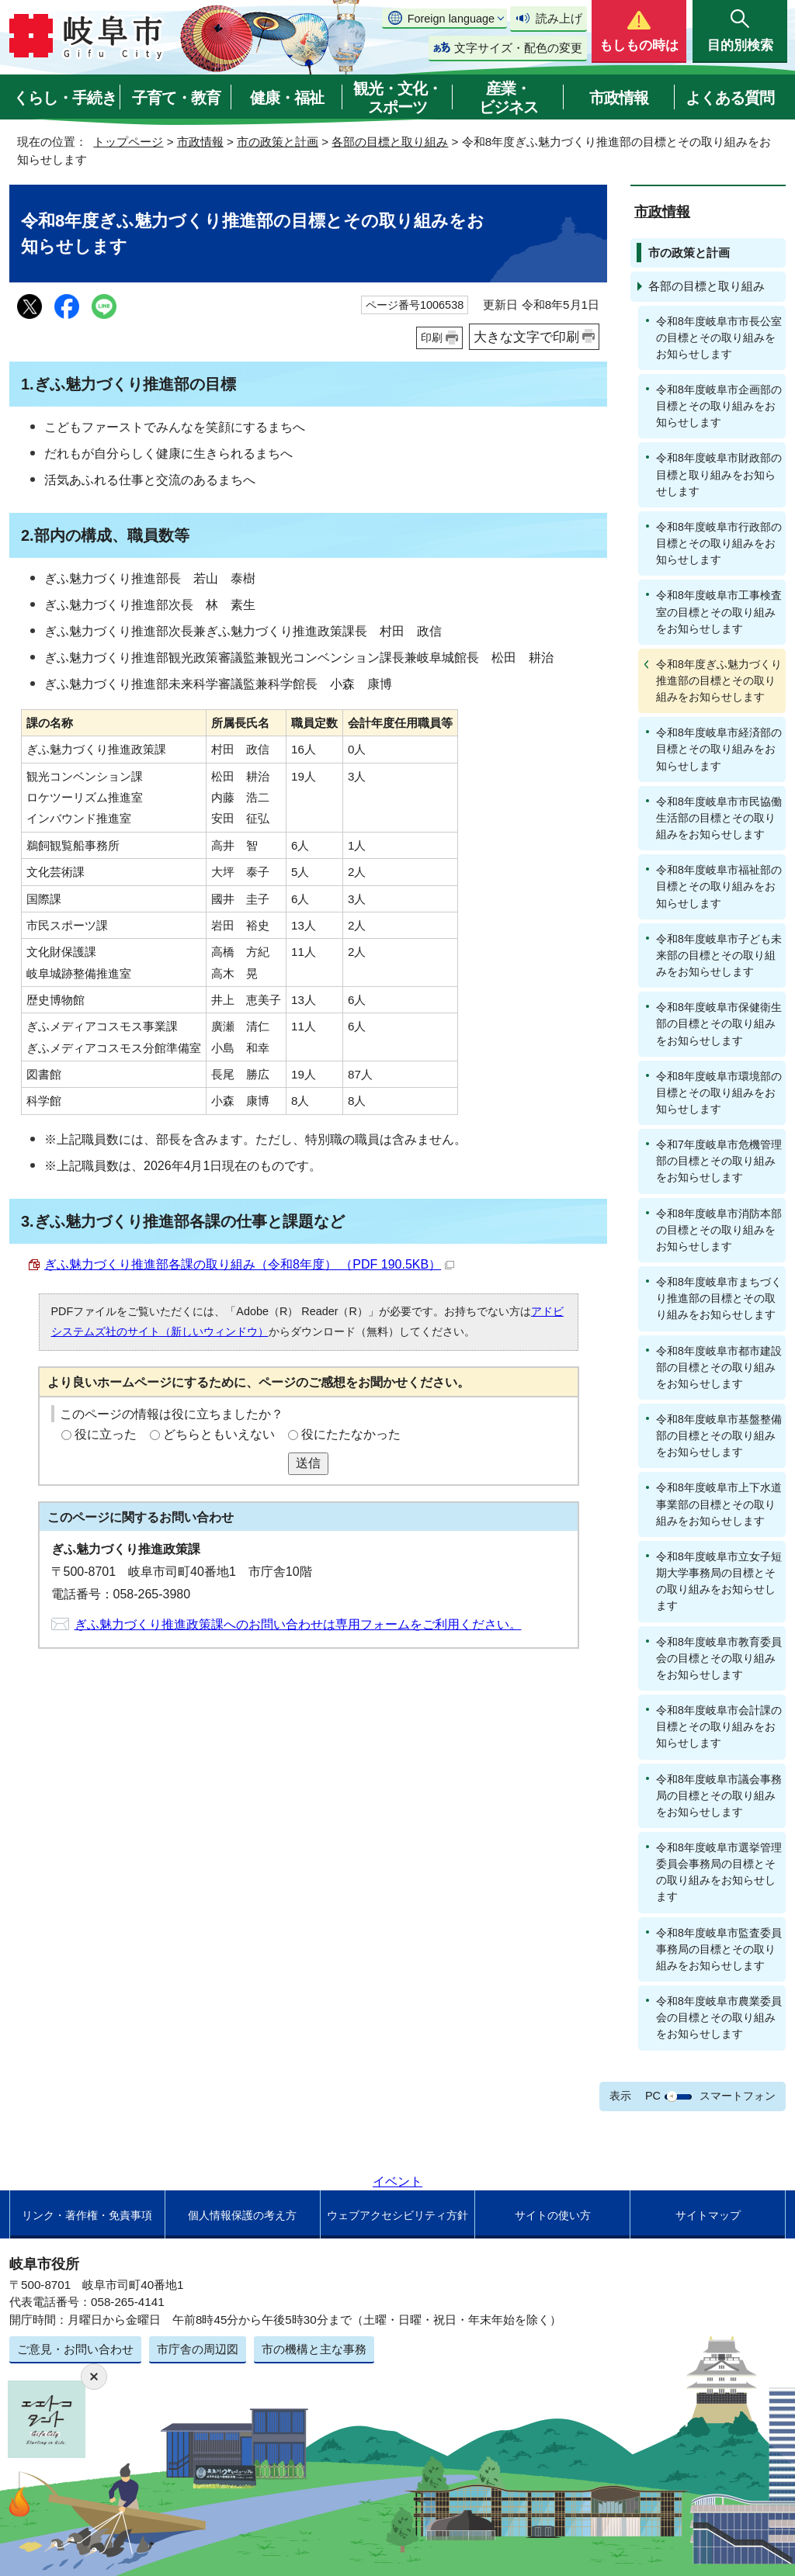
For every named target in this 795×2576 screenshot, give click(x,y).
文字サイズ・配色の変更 (518, 47)
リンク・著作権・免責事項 (87, 2215)
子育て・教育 (176, 97)
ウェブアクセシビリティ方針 (397, 2215)
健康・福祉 (287, 97)
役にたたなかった (351, 1434)
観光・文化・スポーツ (397, 98)
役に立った (106, 1434)
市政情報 (618, 97)
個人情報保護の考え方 (242, 2215)
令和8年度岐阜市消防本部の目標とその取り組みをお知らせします (719, 1229)
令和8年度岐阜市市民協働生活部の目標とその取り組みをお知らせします (719, 817)
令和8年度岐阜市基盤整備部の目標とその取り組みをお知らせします (719, 1435)
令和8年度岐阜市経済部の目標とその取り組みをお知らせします (719, 748)
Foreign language (451, 18)
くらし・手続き (64, 97)
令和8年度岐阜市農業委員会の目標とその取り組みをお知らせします (719, 2017)
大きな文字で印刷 (526, 337)
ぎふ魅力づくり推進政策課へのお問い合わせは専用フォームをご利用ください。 (298, 1624)
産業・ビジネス (508, 98)
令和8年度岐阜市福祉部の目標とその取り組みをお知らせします (719, 886)
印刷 (432, 337)
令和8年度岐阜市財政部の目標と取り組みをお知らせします (719, 474)
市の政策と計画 (277, 141)
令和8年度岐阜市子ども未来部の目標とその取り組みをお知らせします (719, 955)
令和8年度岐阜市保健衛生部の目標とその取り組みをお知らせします (719, 1023)
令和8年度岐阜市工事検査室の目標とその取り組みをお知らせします (719, 611)
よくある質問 (730, 97)
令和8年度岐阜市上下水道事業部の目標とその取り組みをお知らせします (719, 1503)
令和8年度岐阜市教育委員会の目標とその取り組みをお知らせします (719, 1658)
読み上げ (559, 18)
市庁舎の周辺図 (197, 2349)
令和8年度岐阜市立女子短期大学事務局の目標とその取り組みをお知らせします (719, 1581)
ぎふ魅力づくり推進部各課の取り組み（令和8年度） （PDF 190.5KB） (249, 1264)
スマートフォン (738, 2096)
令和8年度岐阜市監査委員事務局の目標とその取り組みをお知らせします (719, 1949)
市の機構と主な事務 (314, 2349)
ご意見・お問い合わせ (75, 2349)
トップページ (128, 141)
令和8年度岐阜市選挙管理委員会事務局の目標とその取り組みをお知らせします (719, 1872)
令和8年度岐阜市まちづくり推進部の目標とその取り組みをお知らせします (719, 1298)
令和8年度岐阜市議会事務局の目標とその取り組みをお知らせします (719, 1795)
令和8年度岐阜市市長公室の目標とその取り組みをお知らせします (719, 337)
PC (653, 2096)
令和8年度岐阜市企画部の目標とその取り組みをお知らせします (719, 405)
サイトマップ (708, 2215)
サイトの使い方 (553, 2215)
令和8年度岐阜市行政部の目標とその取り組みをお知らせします (719, 543)
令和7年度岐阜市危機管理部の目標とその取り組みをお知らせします (719, 1160)
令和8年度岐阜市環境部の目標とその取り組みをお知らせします (719, 1092)
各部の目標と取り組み (390, 141)
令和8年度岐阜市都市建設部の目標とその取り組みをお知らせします (719, 1367)
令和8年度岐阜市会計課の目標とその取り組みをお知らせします (719, 1726)
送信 (308, 1463)
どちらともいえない (219, 1434)
